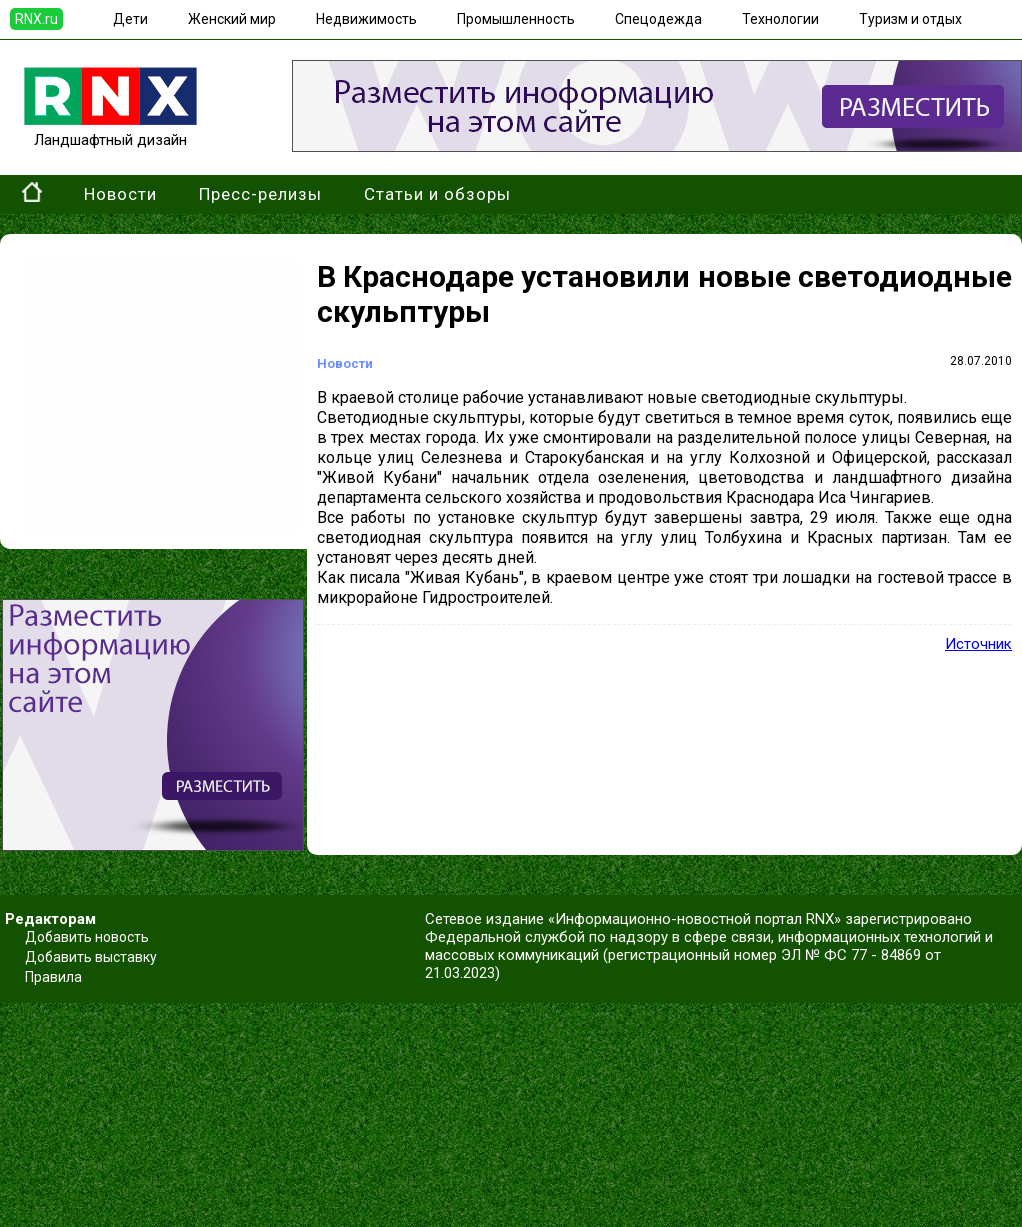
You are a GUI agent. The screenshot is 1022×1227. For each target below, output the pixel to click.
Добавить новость (87, 937)
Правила (53, 977)
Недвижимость (366, 19)
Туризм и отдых (910, 19)
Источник (978, 644)
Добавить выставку (91, 957)
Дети (130, 19)
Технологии (780, 19)
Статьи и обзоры (437, 194)
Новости (120, 194)
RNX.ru (36, 19)
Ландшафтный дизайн (110, 131)
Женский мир (232, 19)
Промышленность (516, 19)
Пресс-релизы (260, 194)
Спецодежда (658, 19)
